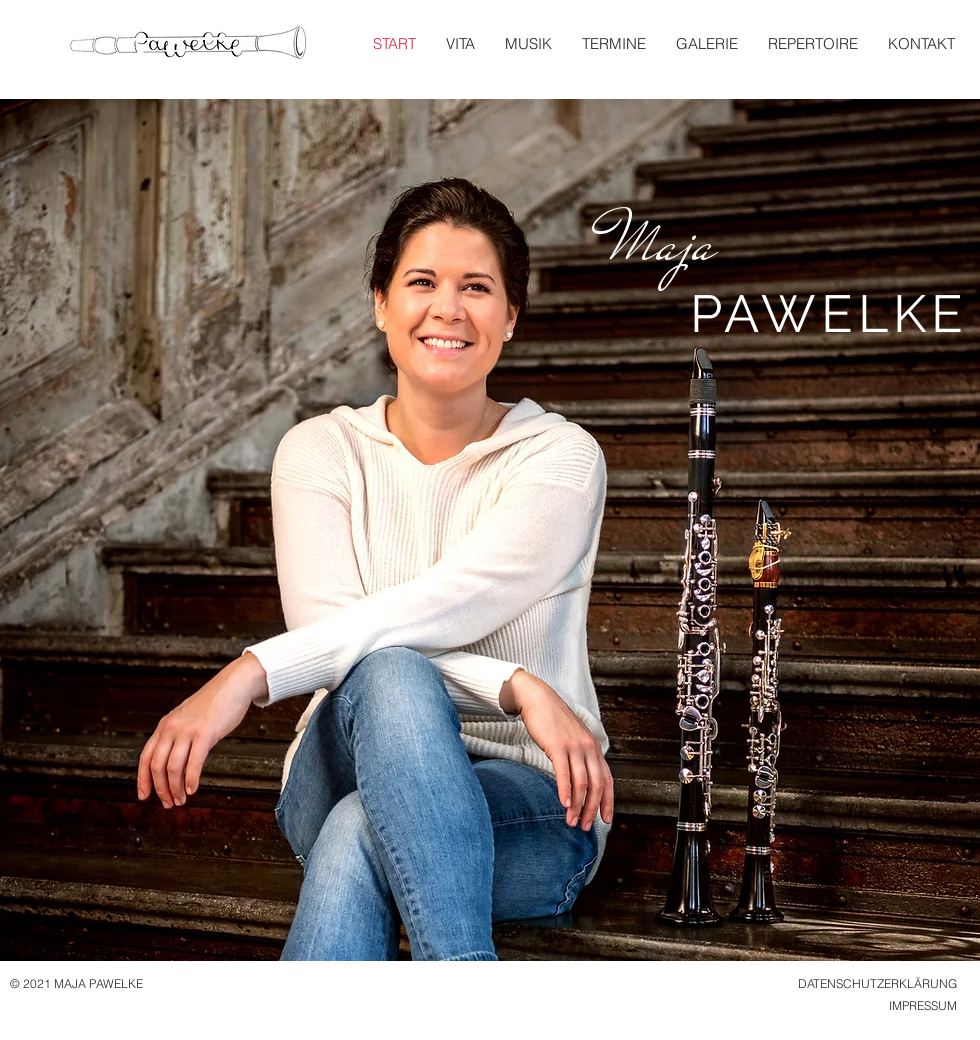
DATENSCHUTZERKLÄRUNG (877, 983)
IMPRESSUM (923, 1005)
